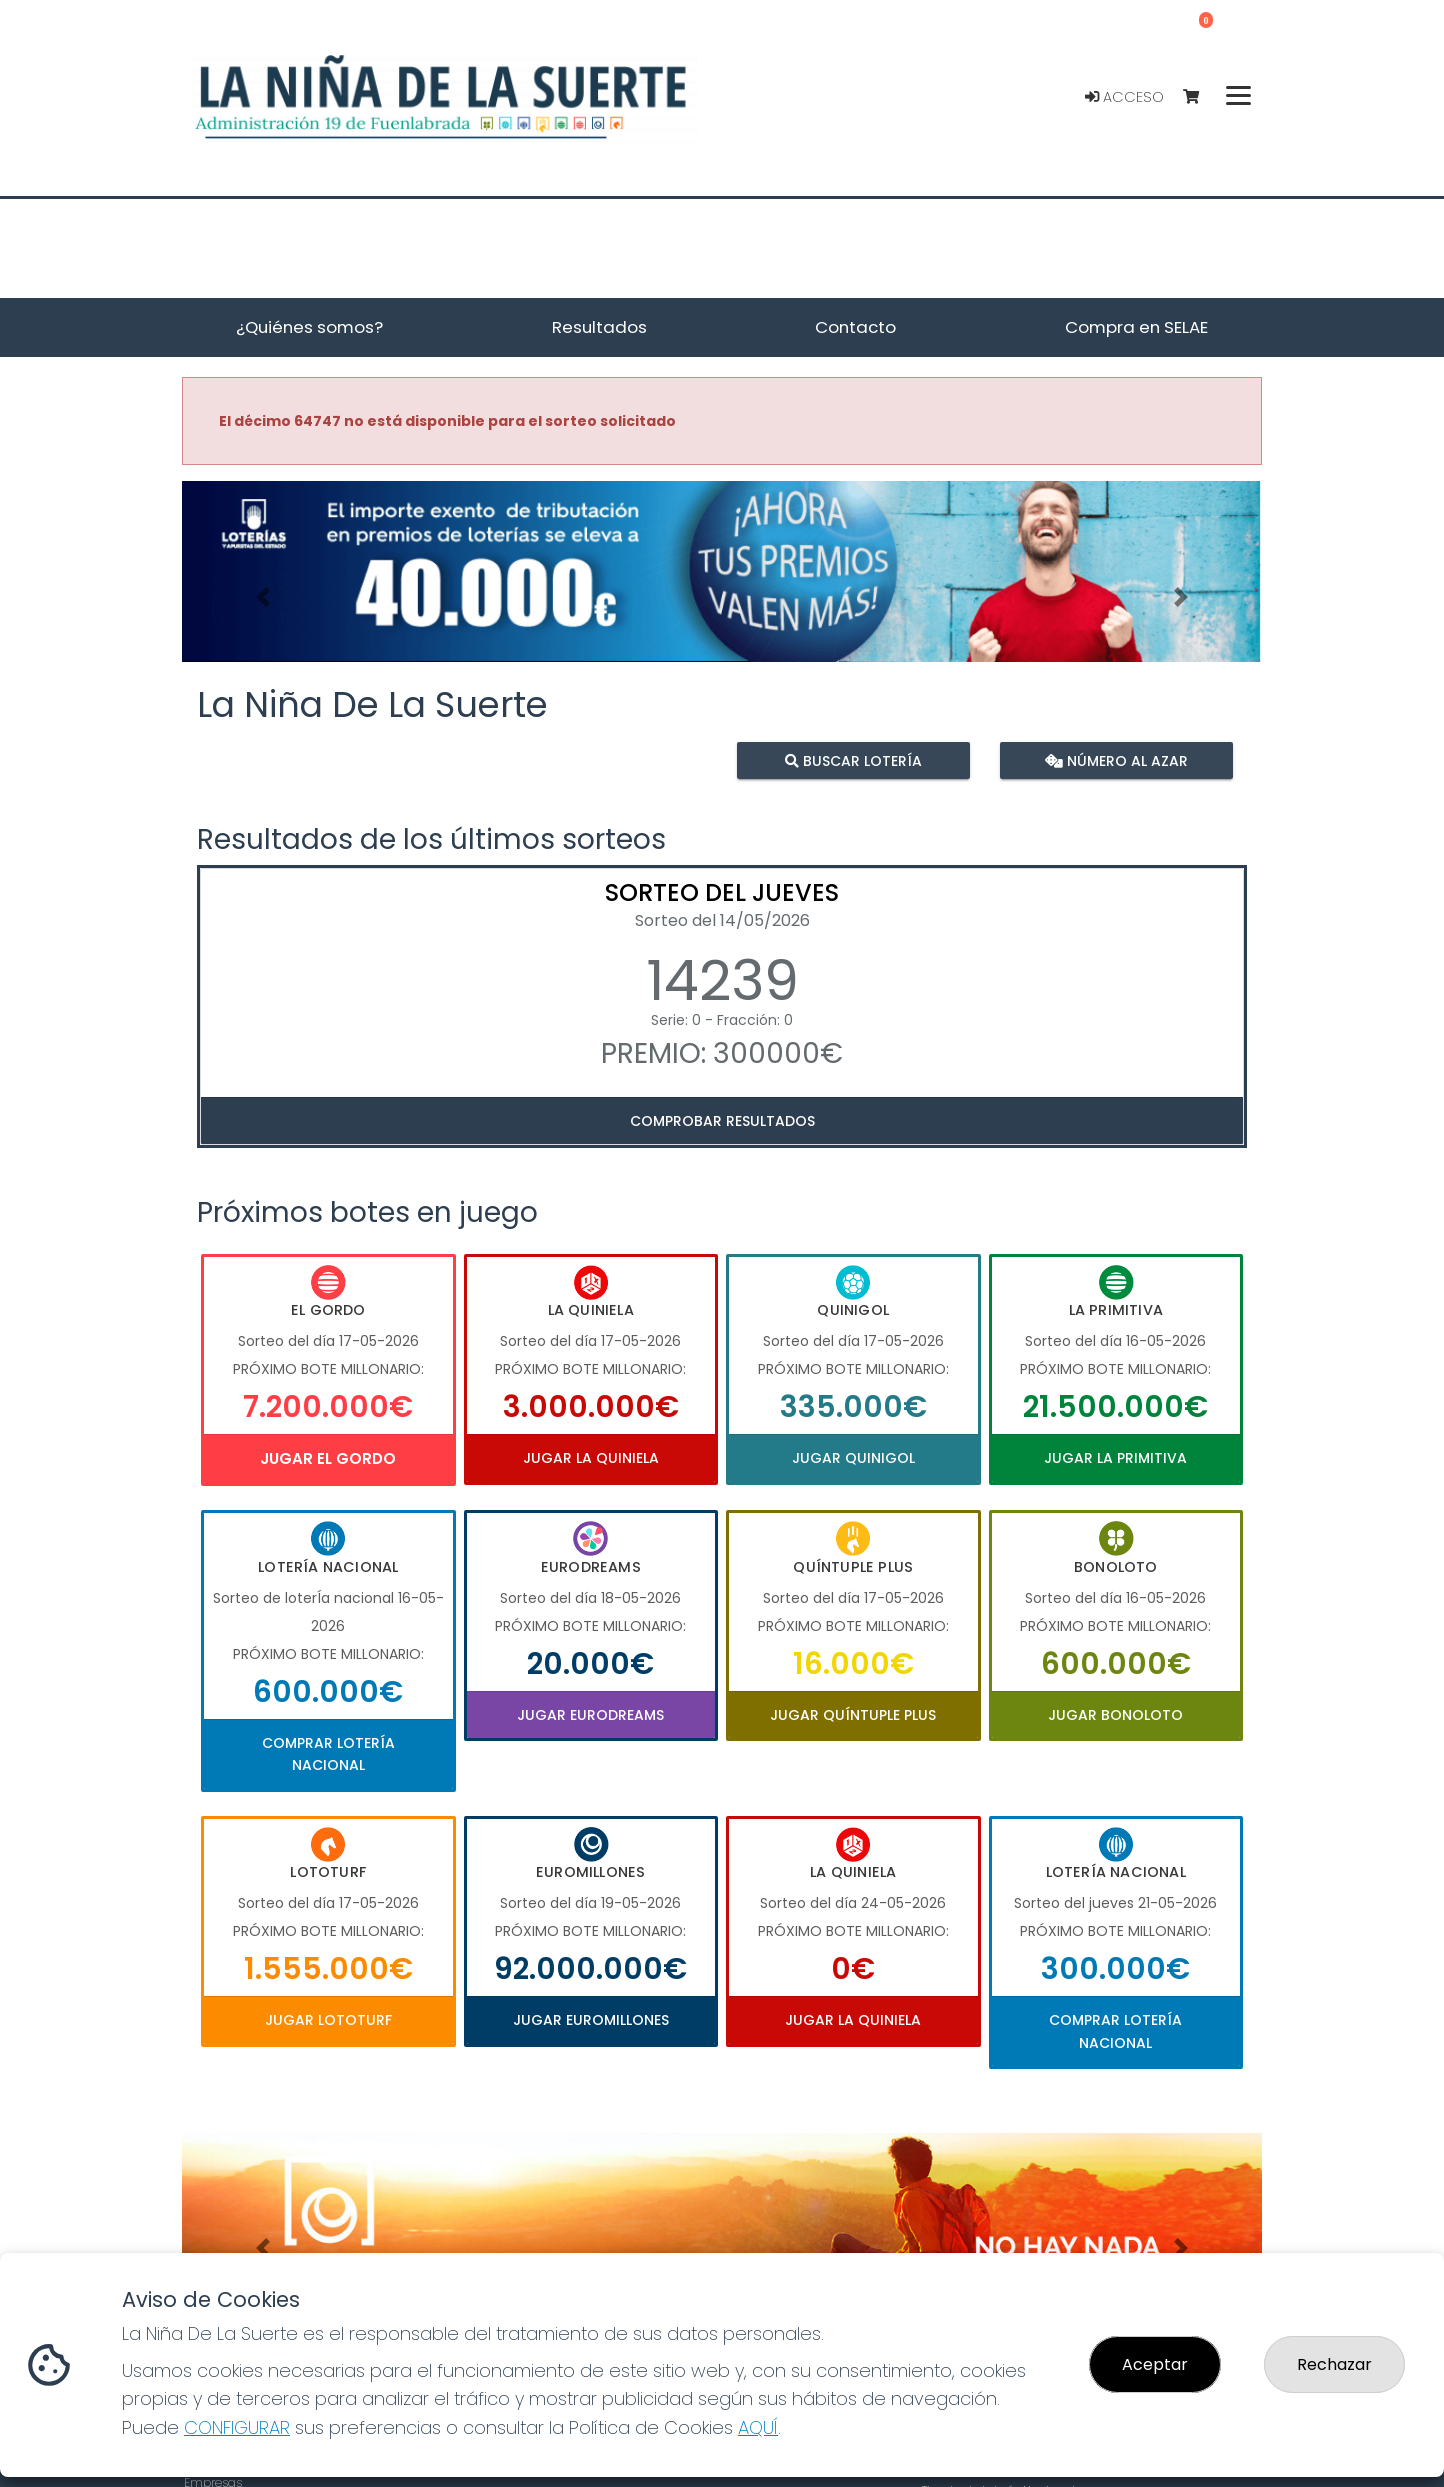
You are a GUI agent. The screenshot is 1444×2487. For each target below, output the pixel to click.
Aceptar (1155, 2364)
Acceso (1124, 97)
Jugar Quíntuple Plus (853, 1715)
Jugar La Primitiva (1115, 1458)
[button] (263, 596)
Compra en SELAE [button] (1136, 327)
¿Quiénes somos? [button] (309, 327)
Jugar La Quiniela (591, 1458)
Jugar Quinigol (853, 1458)
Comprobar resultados (722, 1121)
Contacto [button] (855, 327)
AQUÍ (758, 2427)
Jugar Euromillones (591, 2020)
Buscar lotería (853, 760)
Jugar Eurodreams (590, 1715)
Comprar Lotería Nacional (328, 1754)
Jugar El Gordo (328, 1458)
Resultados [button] (599, 327)
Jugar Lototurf (328, 2020)
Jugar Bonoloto (1115, 1715)
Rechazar (1334, 2364)
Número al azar (1115, 760)
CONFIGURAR (237, 2427)
